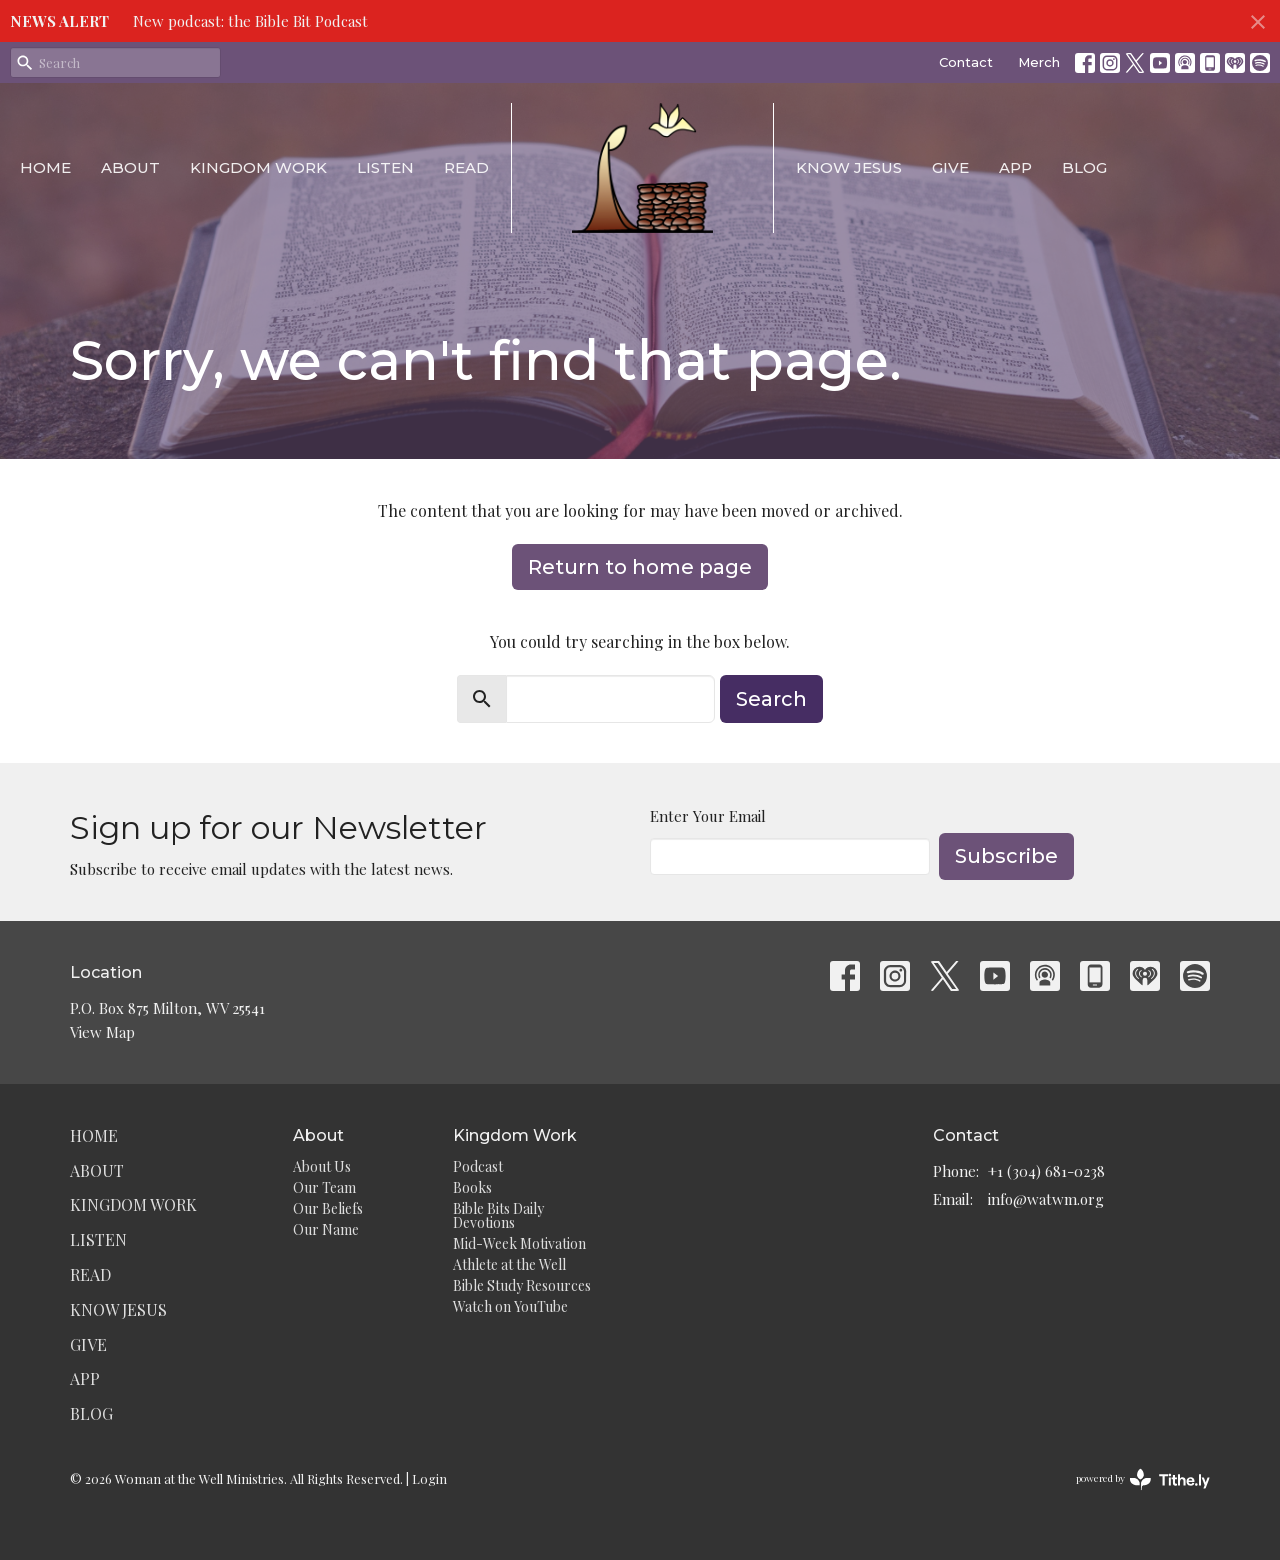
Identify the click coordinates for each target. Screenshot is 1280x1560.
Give (950, 167)
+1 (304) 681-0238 (1046, 1171)
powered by (1143, 1479)
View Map (102, 1032)
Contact (966, 62)
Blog (1084, 167)
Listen (385, 167)
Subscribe (1006, 856)
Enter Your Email (708, 816)
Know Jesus (849, 167)
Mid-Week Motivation (519, 1243)
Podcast (478, 1166)
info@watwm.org (1046, 1199)
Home (45, 167)
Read (466, 167)
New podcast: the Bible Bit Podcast (250, 21)
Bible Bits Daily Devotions (498, 1215)
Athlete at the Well (509, 1264)
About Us (322, 1166)
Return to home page (640, 567)
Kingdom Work (258, 167)
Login (429, 1478)
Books (472, 1187)
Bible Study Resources (522, 1285)
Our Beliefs (328, 1208)
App (1015, 167)
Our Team (324, 1187)
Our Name (326, 1229)
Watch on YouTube (510, 1306)
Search (771, 699)
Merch (1039, 62)
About (130, 167)
